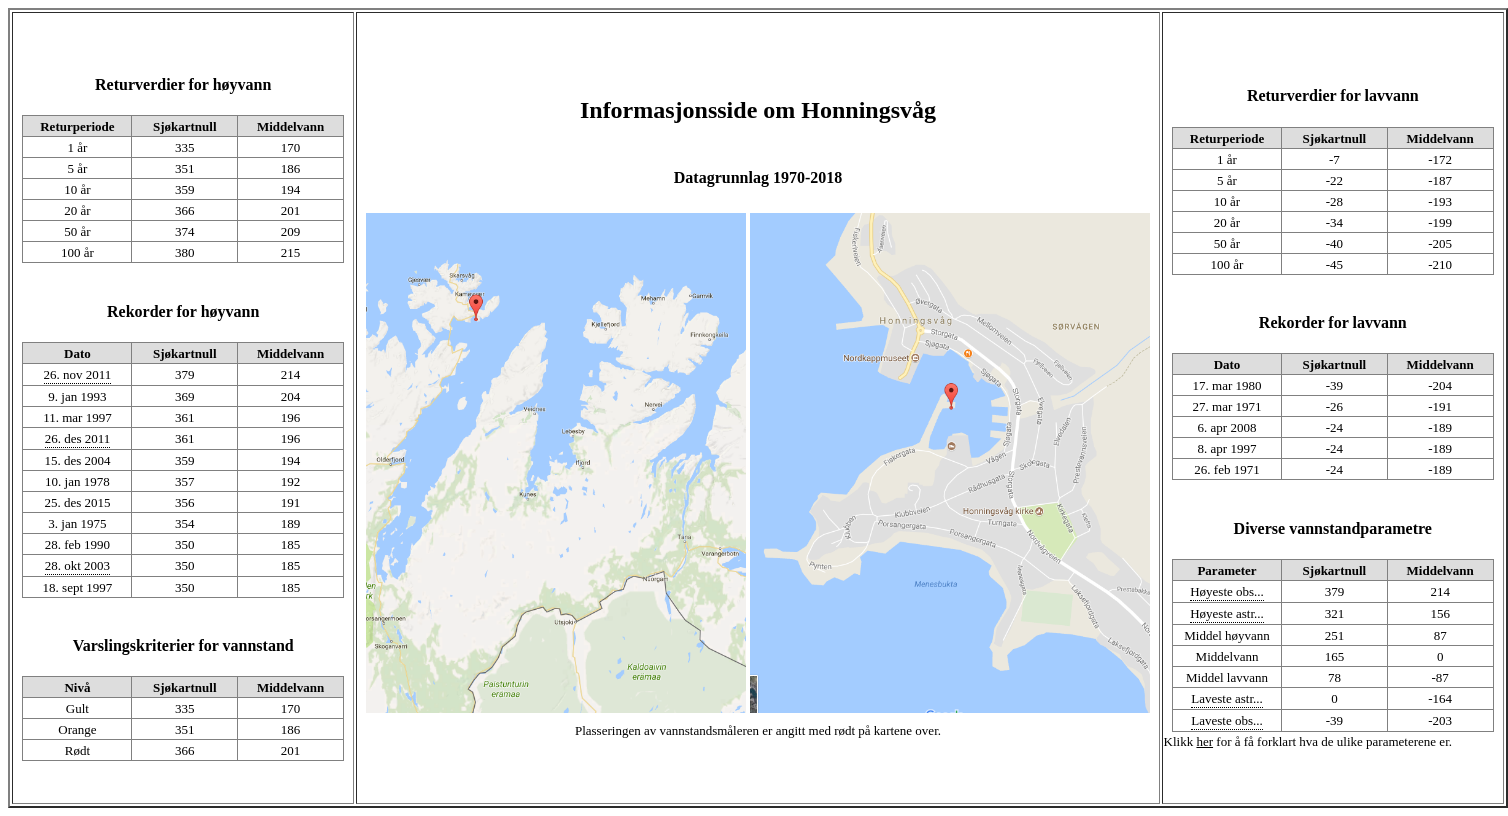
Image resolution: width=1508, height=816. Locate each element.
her (1204, 741)
